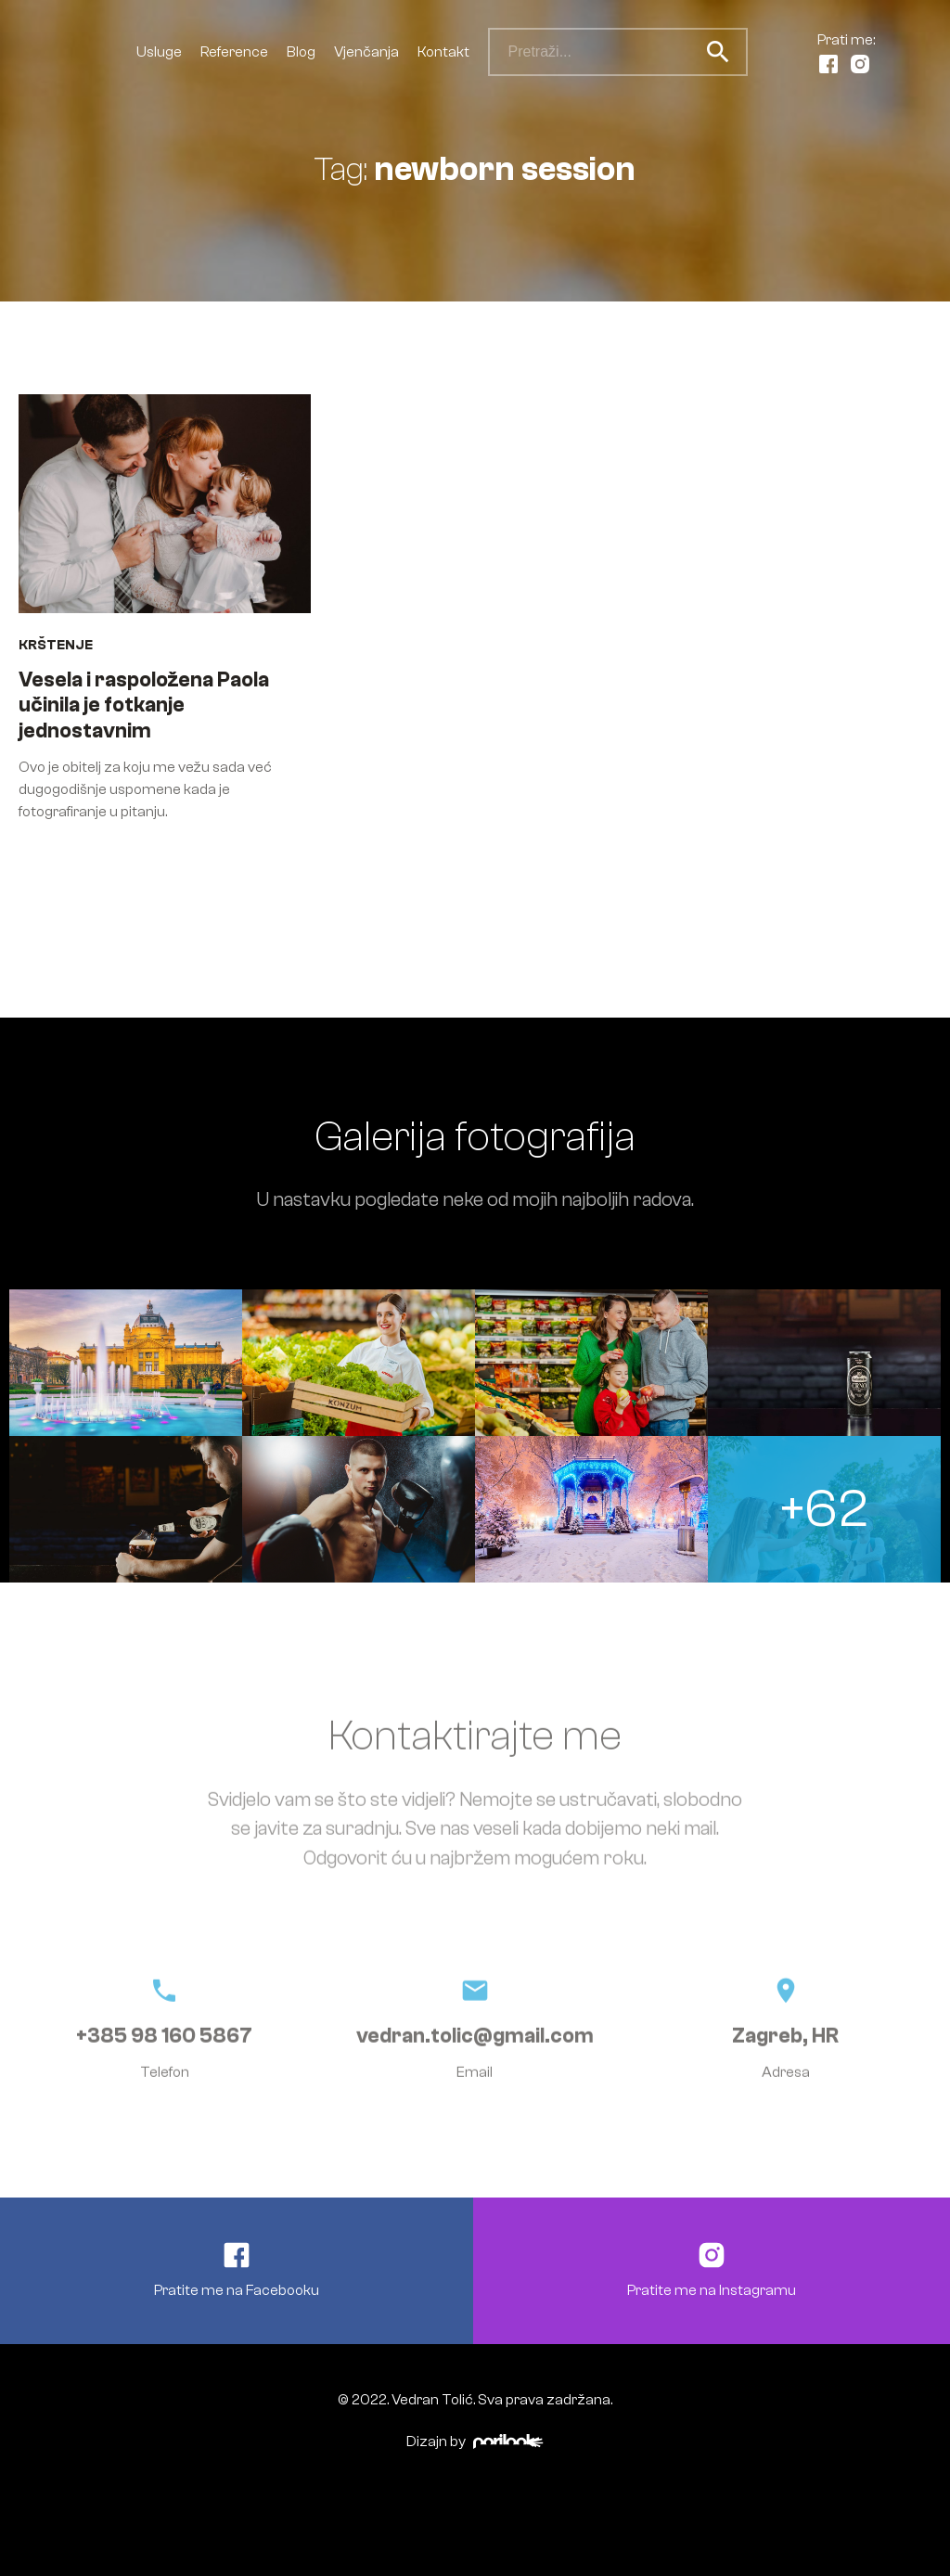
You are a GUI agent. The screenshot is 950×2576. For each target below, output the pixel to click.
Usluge (159, 52)
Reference (234, 52)
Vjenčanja (366, 52)
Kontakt (443, 52)
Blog (301, 52)
